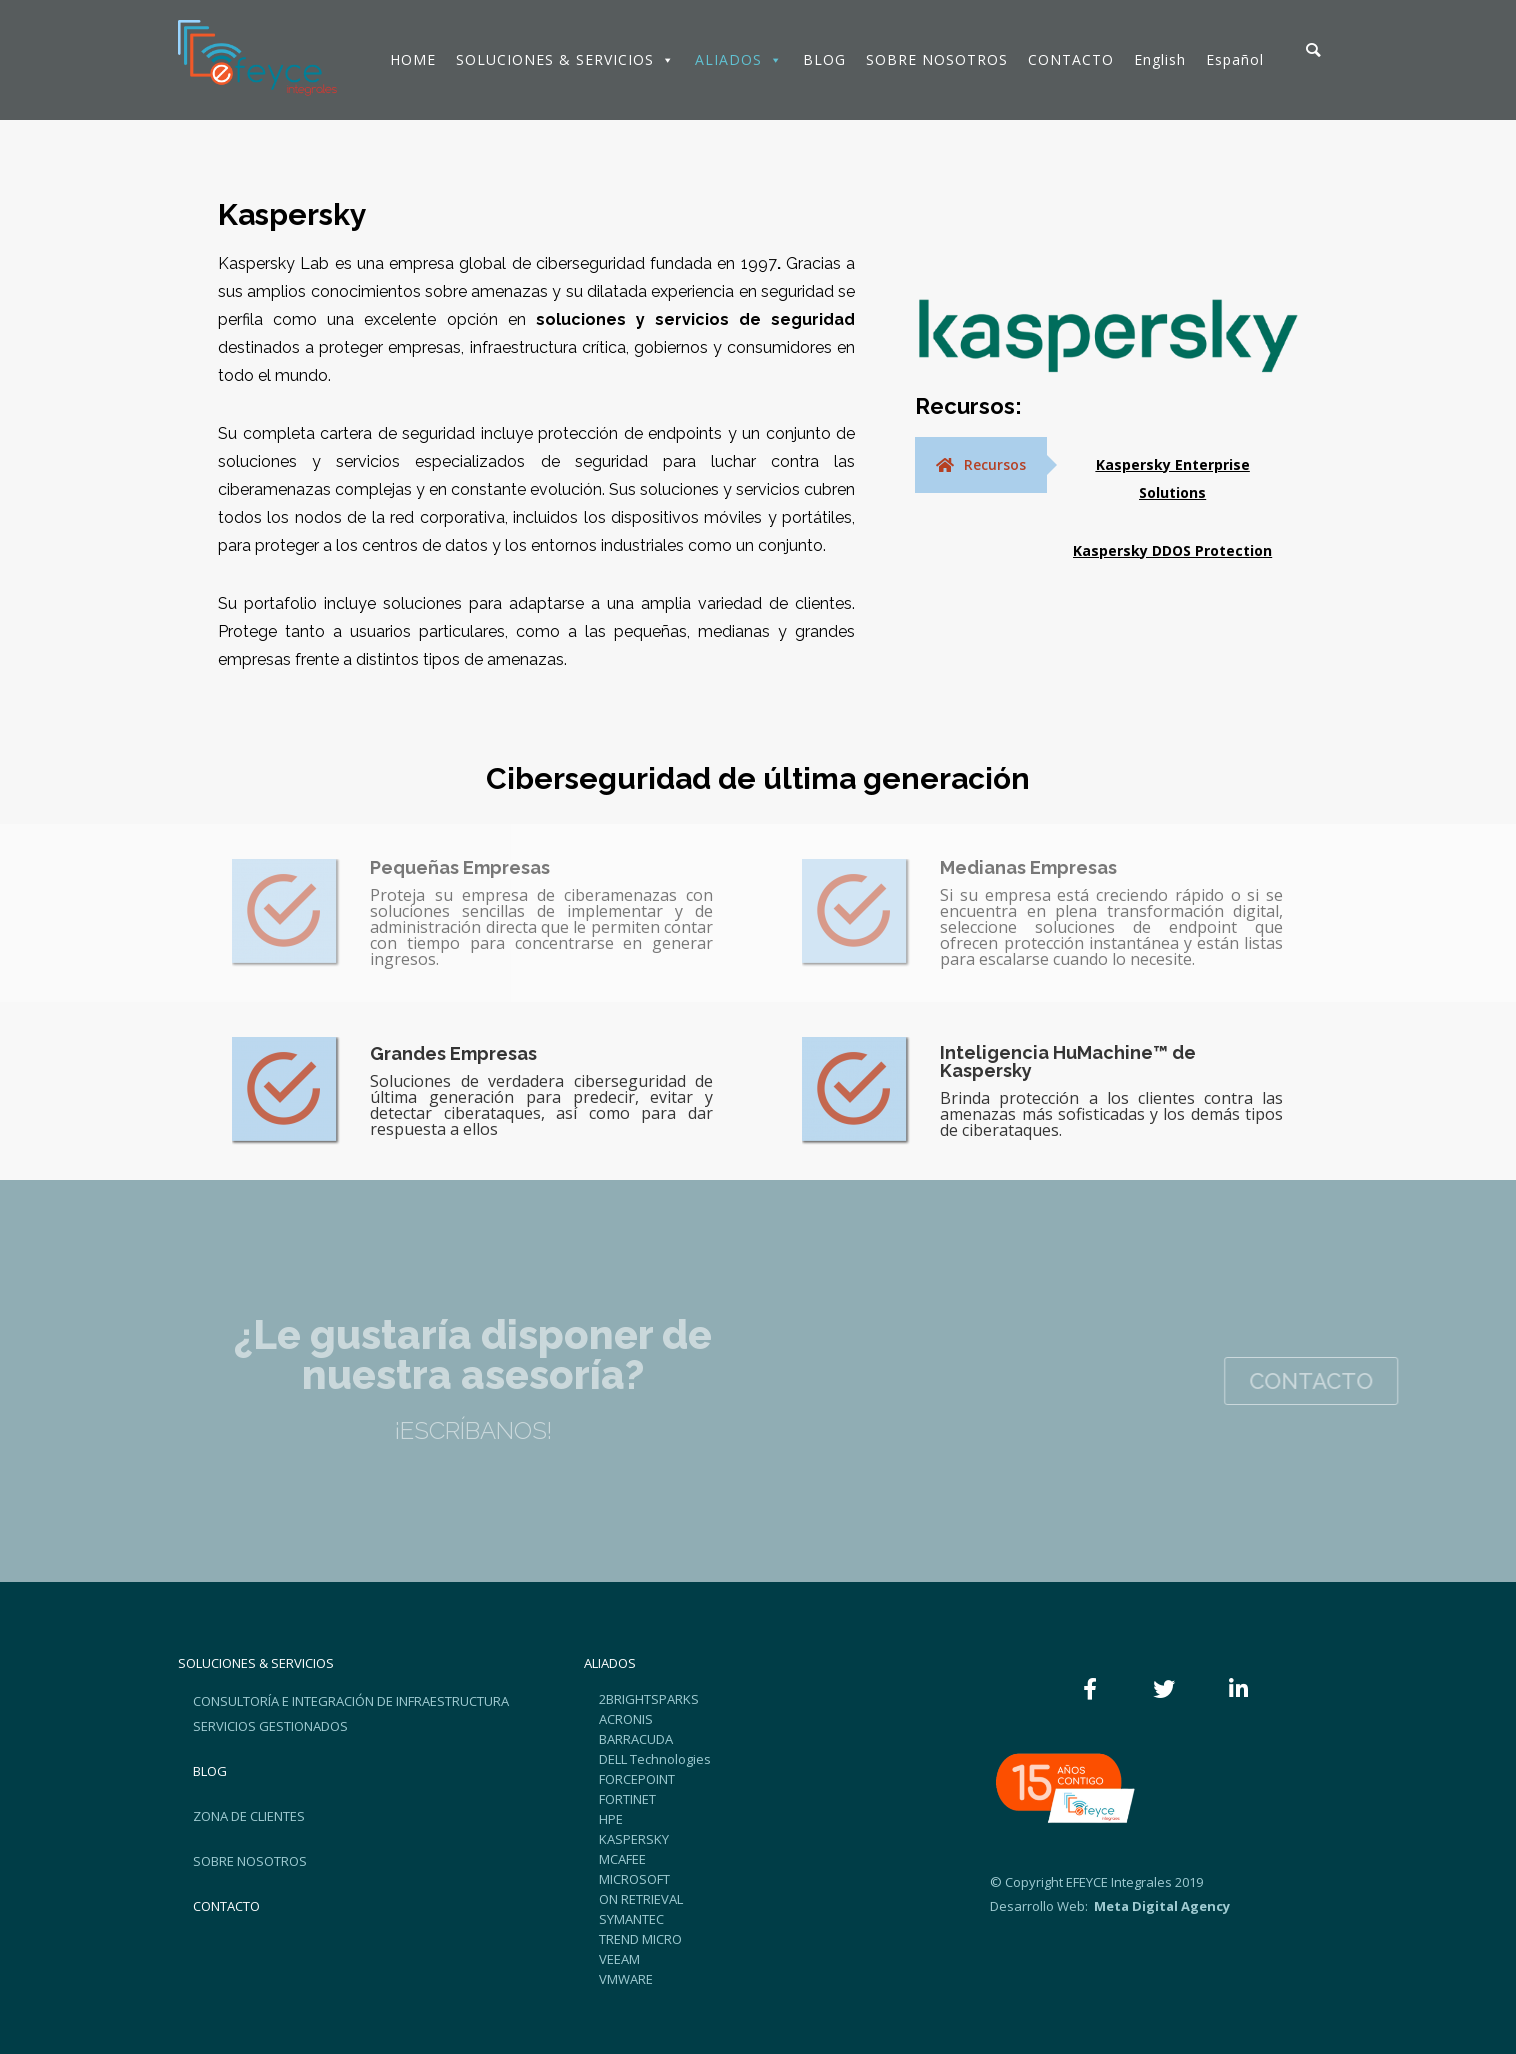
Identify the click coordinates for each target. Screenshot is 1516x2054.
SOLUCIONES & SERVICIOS (565, 59)
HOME (413, 59)
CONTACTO (1071, 59)
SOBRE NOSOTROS (937, 59)
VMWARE (626, 1979)
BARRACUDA (636, 1739)
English (1160, 59)
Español (1235, 59)
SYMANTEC (631, 1919)
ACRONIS (626, 1719)
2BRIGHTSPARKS (649, 1699)
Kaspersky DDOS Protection (1172, 550)
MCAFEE (622, 1859)
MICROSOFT (634, 1879)
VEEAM (619, 1959)
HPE (611, 1819)
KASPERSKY (634, 1839)
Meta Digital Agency (1160, 1906)
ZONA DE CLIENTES (249, 1816)
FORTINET (627, 1799)
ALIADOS (739, 59)
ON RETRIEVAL (641, 1899)
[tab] (981, 465)
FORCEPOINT (637, 1779)
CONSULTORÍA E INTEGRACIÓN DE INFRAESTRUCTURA (351, 1701)
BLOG (824, 59)
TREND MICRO (640, 1939)
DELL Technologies (655, 1759)
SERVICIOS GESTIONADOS (270, 1726)
